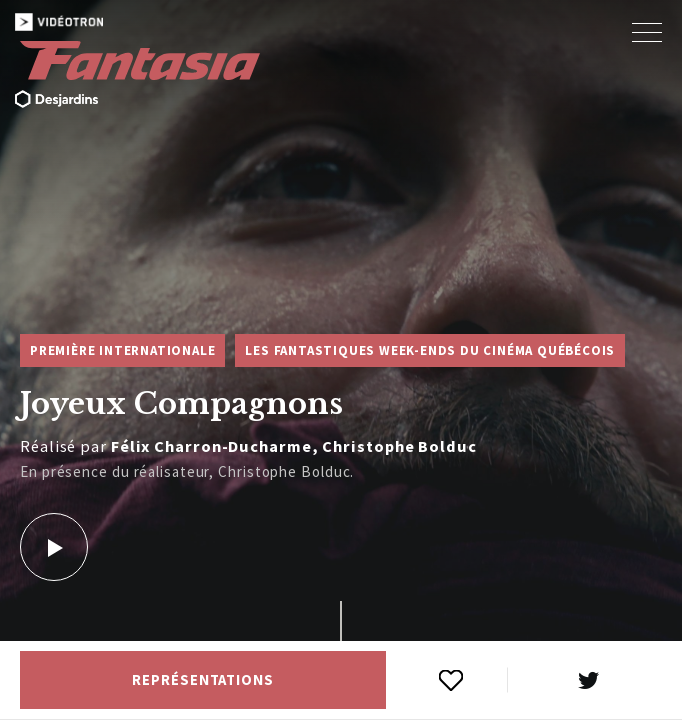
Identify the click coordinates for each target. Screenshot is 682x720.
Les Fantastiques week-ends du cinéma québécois (430, 350)
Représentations (203, 680)
